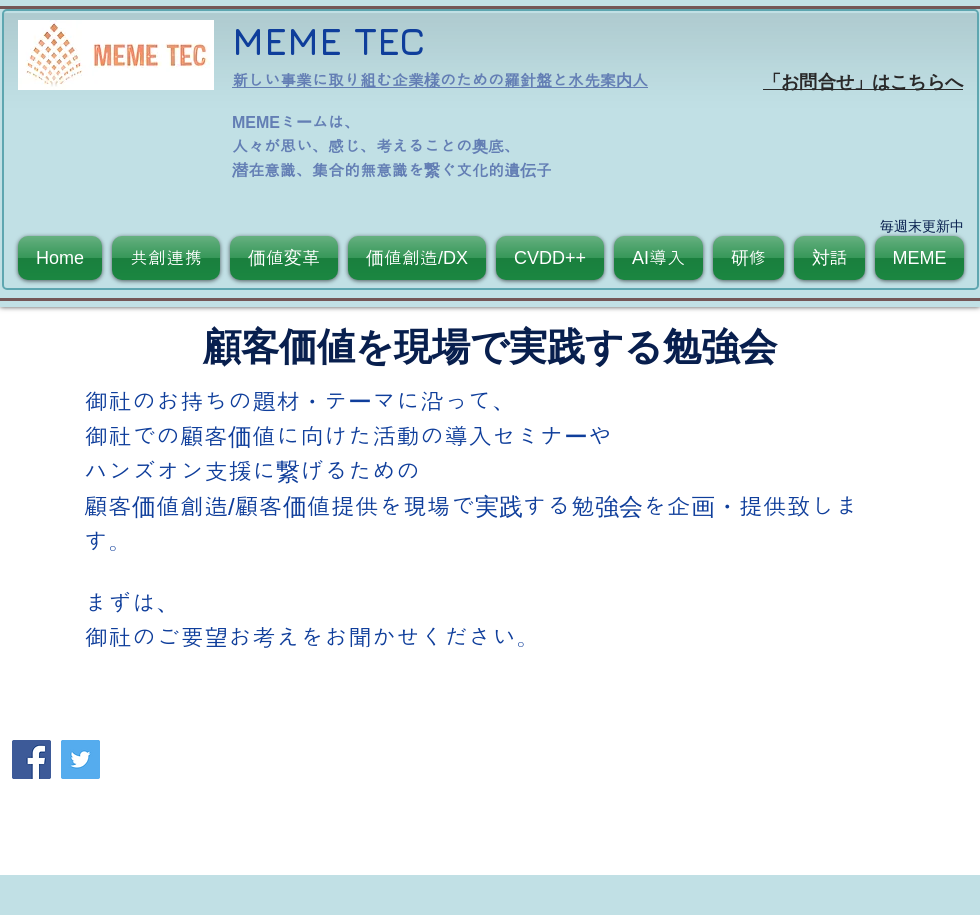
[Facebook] (31, 759)
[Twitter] (80, 759)
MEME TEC (328, 40)
